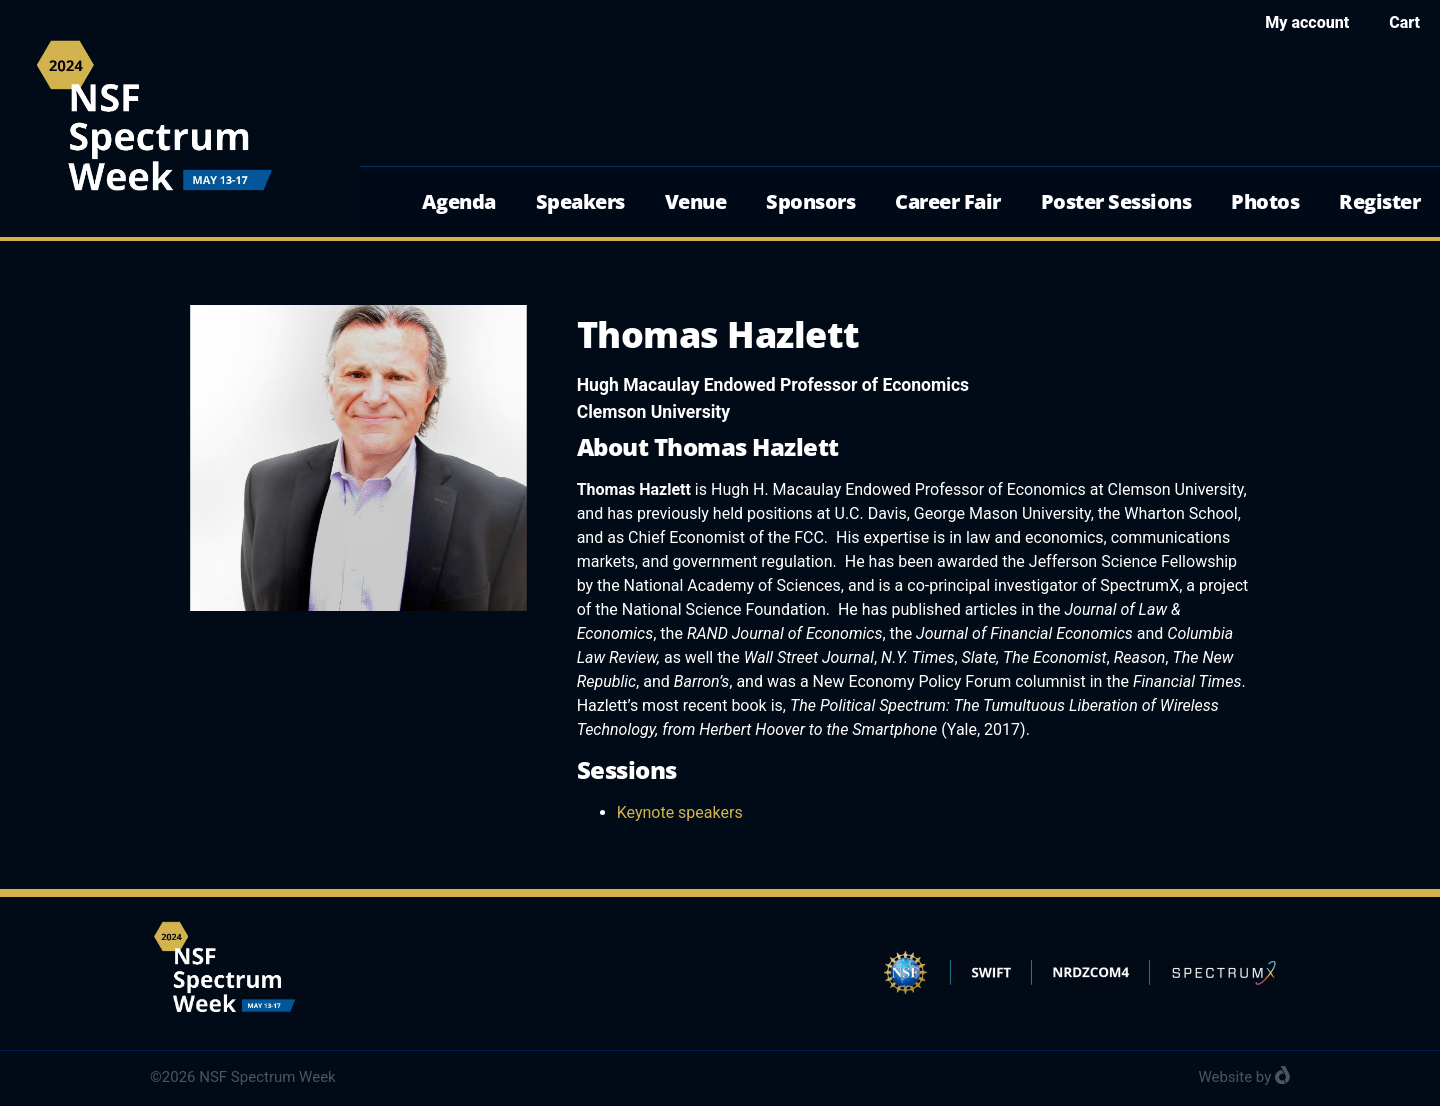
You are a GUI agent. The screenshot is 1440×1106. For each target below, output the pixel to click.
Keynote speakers (680, 812)
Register (1379, 201)
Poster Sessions (1116, 201)
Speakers (580, 201)
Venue (696, 201)
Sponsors (810, 201)
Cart (1404, 22)
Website (1225, 1077)
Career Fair (948, 201)
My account (1307, 22)
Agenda (459, 201)
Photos (1265, 201)
